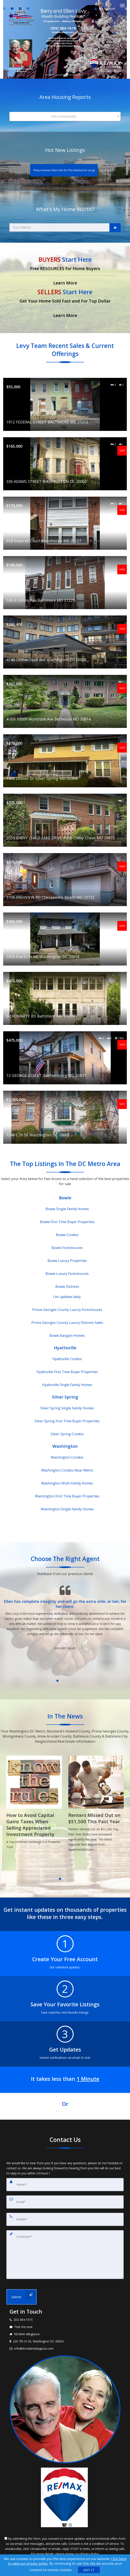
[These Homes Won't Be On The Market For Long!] (64, 170)
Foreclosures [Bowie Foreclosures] (67, 1247)
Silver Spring (65, 1397)
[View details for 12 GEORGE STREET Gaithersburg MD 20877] (65, 1057)
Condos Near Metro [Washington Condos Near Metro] (67, 1470)
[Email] (65, 2202)
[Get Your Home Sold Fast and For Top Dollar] (65, 303)
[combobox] (65, 116)
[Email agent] (21, 8)
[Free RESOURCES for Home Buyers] (65, 270)
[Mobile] (65, 2219)
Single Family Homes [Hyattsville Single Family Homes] (67, 1384)
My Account (105, 9)
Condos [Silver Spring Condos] (67, 1434)
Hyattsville (65, 1348)
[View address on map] (65, 2341)
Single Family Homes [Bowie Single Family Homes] (67, 1209)
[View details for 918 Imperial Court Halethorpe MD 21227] (65, 523)
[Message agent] (65, 2326)
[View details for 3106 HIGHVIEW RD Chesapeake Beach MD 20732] (65, 879)
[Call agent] (5, 8)
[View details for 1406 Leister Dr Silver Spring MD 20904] (65, 760)
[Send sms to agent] (13, 8)
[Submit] (21, 2297)
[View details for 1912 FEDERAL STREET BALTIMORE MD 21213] (65, 404)
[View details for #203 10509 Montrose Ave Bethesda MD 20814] (65, 701)
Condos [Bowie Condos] (67, 1234)
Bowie (65, 1198)
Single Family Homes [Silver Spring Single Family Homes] (67, 1408)
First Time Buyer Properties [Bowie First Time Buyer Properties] (67, 1221)
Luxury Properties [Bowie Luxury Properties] (67, 1260)
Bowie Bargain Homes (67, 1335)
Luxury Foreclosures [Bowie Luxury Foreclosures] (67, 1273)
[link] (115, 227)
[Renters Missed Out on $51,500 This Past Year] (96, 1804)
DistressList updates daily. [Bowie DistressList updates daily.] (67, 1291)
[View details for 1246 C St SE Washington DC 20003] (65, 1117)
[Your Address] (59, 227)
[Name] (65, 2184)
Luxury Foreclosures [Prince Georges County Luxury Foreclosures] (67, 1309)
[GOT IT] (89, 2570)
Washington (65, 1446)
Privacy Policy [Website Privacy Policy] (89, 2554)
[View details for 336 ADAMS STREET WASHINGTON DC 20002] (65, 463)
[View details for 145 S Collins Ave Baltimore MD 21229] (65, 582)
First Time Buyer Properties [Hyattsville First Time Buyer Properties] (67, 1371)
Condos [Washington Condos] (67, 1457)
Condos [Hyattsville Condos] (67, 1359)
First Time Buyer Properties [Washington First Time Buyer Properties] (67, 1496)
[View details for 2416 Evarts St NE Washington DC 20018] (65, 939)
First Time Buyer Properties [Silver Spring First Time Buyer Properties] (67, 1421)
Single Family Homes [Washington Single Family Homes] (67, 1509)
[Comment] (65, 2254)
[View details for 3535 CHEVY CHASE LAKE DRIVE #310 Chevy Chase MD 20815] (65, 820)
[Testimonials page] (65, 1618)
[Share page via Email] (28, 8)
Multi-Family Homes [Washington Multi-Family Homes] (67, 1483)
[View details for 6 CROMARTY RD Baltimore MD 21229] (65, 998)
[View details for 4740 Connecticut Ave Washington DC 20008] (65, 642)
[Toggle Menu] (122, 5)
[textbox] (65, 116)
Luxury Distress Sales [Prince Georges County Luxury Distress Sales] (67, 1322)
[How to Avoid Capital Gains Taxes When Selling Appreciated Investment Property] (34, 1803)
